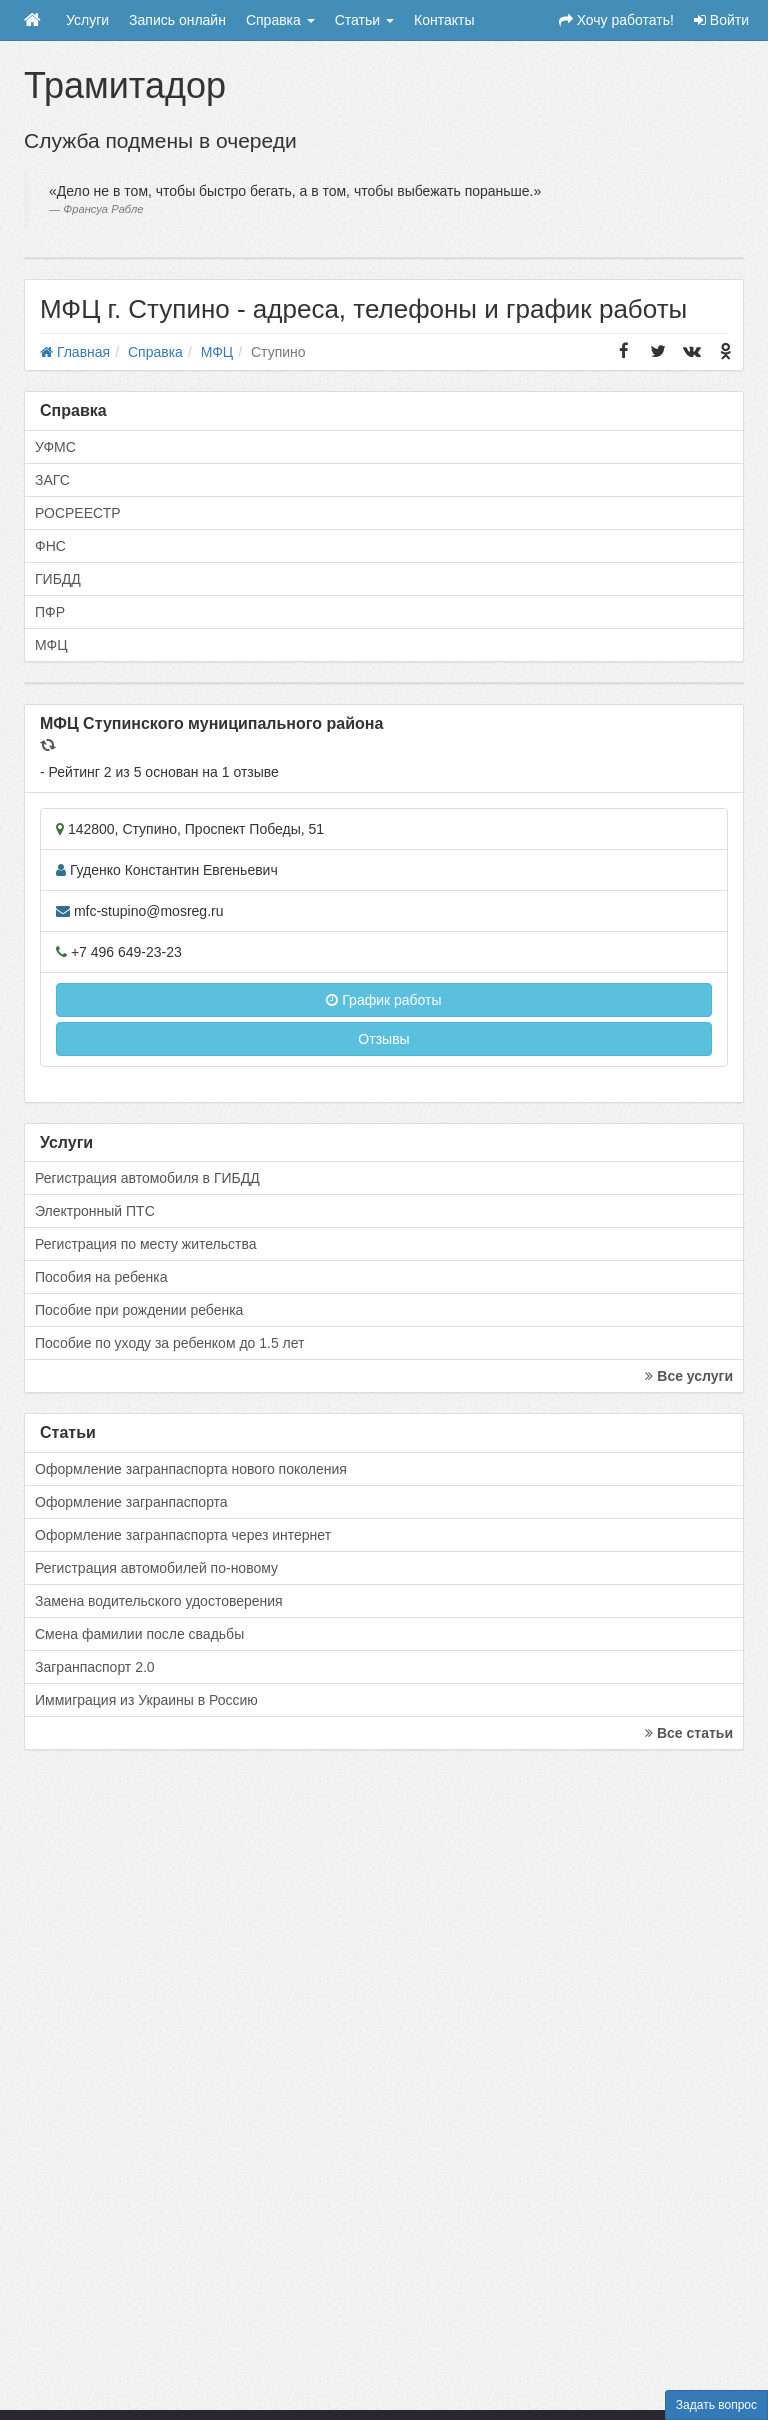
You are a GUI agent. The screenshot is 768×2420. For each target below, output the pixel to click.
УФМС (55, 447)
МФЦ (51, 645)
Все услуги (689, 1376)
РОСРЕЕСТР (78, 513)
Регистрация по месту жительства (146, 1244)
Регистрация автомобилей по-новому (156, 1568)
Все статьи (689, 1733)
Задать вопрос (716, 2405)
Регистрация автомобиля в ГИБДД (147, 1178)
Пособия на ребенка (101, 1277)
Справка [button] (280, 20)
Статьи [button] (364, 20)
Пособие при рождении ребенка (139, 1310)
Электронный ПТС (95, 1211)
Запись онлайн (177, 20)
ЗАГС (52, 480)
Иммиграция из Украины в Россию (146, 1700)
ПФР (50, 612)
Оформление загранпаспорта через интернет (183, 1535)
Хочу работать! (616, 20)
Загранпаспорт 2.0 (95, 1667)
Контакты (444, 20)
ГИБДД (58, 579)
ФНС (50, 546)
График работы (383, 1000)
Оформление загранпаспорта (131, 1502)
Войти (721, 20)
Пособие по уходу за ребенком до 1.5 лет (170, 1343)
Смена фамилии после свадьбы (139, 1634)
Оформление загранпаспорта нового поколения (191, 1469)
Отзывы (383, 1039)
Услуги (87, 20)
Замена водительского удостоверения (159, 1601)
